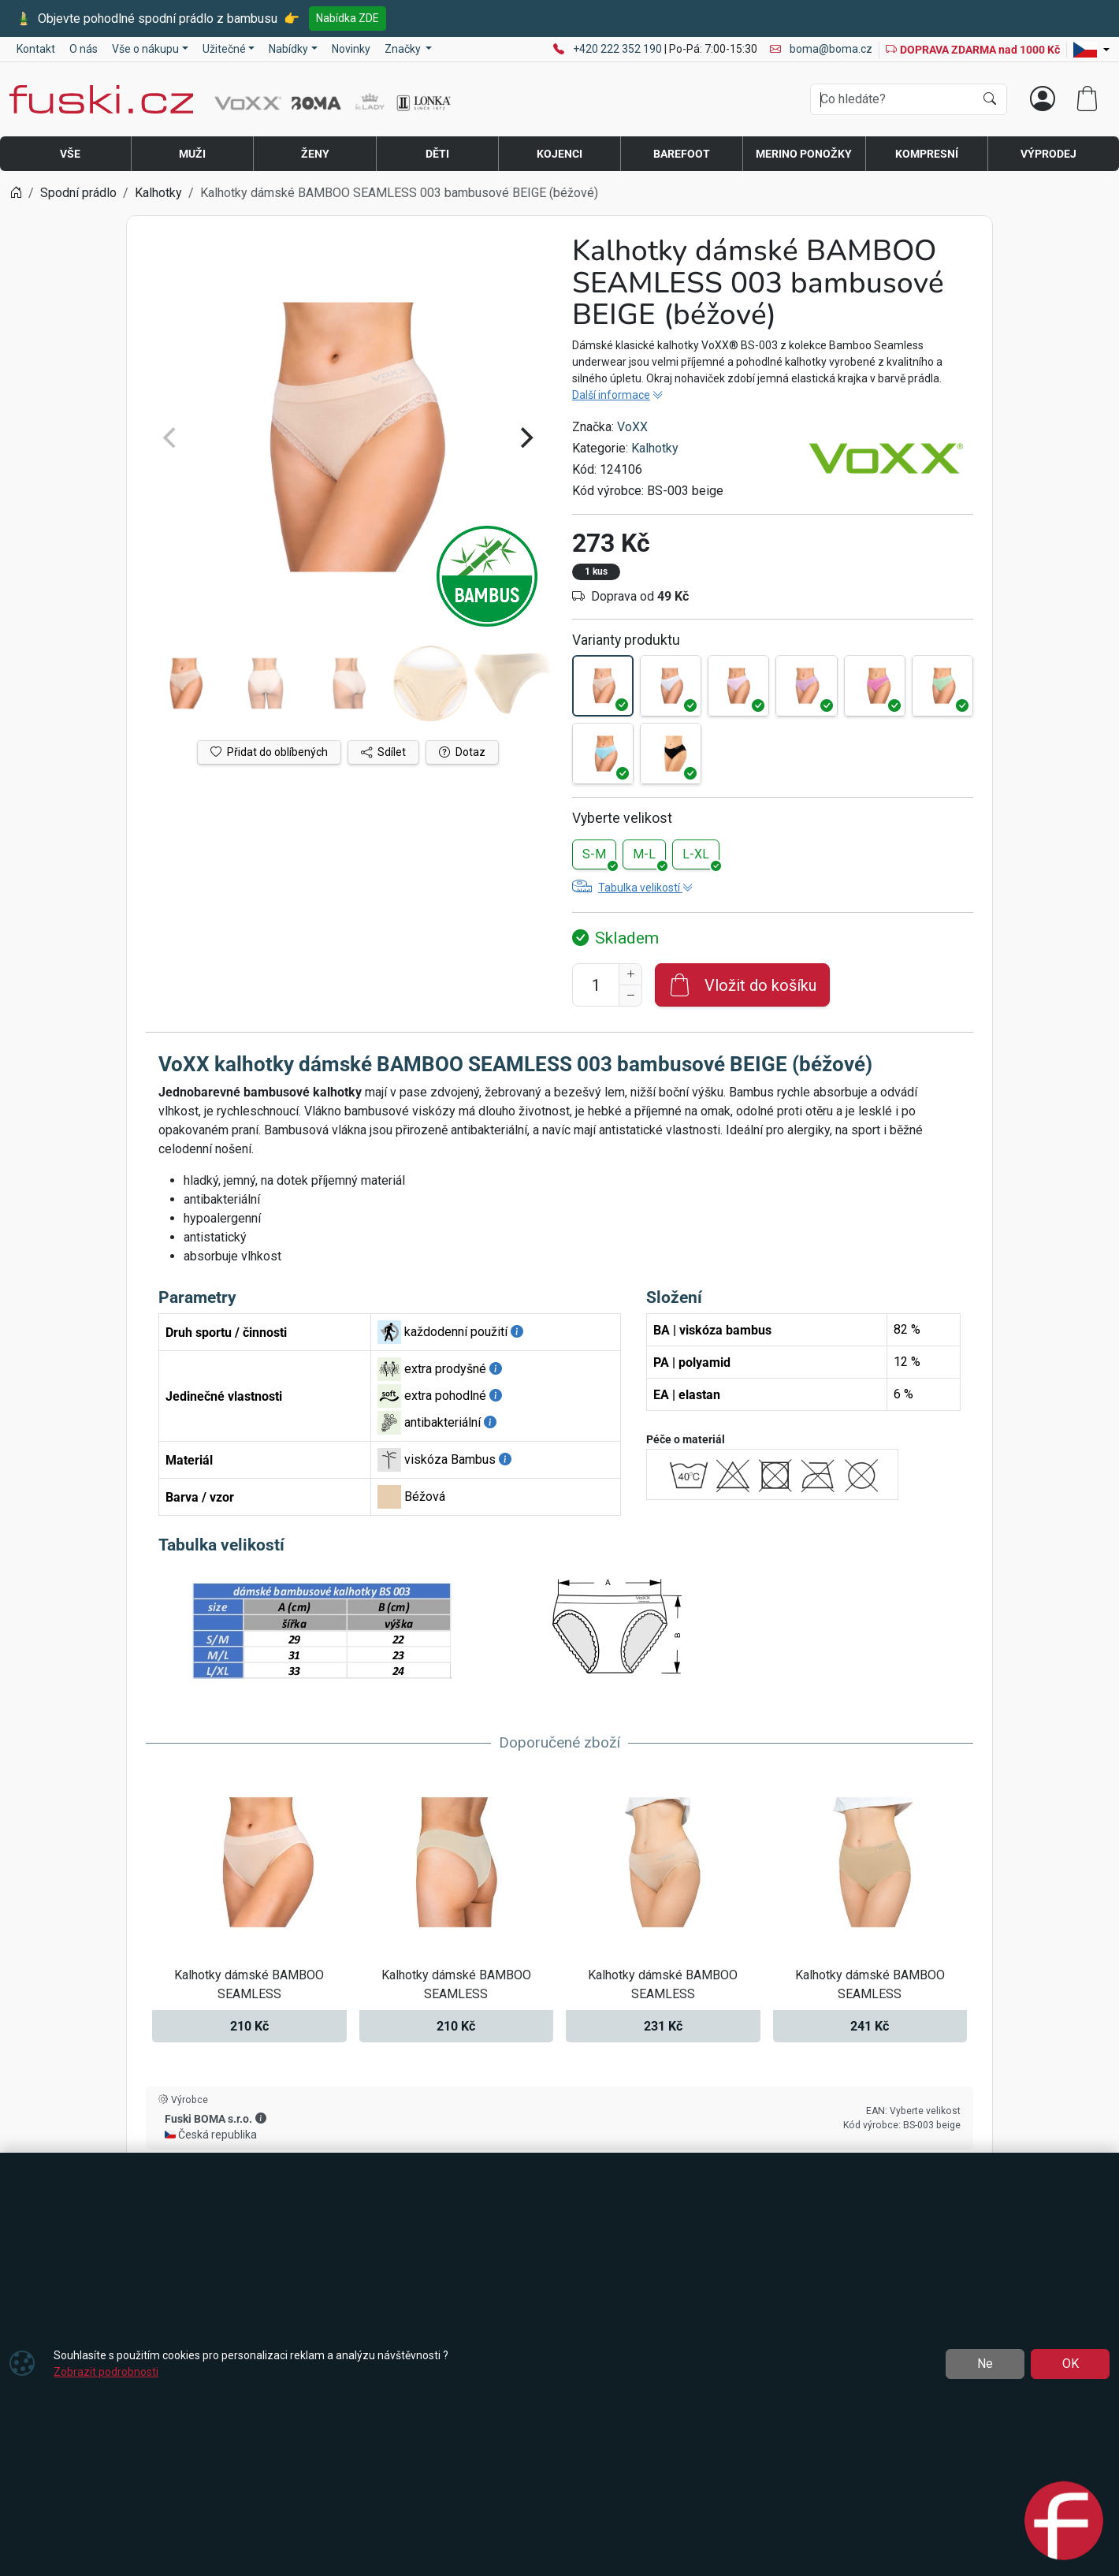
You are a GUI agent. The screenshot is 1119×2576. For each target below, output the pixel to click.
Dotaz (462, 752)
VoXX (632, 426)
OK (1070, 2363)
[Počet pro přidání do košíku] (595, 985)
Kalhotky (654, 448)
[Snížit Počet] (630, 996)
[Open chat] (1063, 2514)
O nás (83, 49)
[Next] (524, 437)
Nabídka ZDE (347, 18)
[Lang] (1091, 50)
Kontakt (36, 49)
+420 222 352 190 (618, 49)
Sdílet (383, 752)
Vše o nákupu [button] (145, 49)
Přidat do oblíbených (269, 752)
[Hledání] (892, 99)
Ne (985, 2363)
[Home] (15, 192)
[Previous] (171, 437)
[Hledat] (989, 99)
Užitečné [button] (224, 49)
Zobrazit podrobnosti (106, 2372)
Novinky (351, 49)
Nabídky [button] (288, 49)
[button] (260, 2118)
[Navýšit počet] (630, 974)
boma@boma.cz (821, 49)
